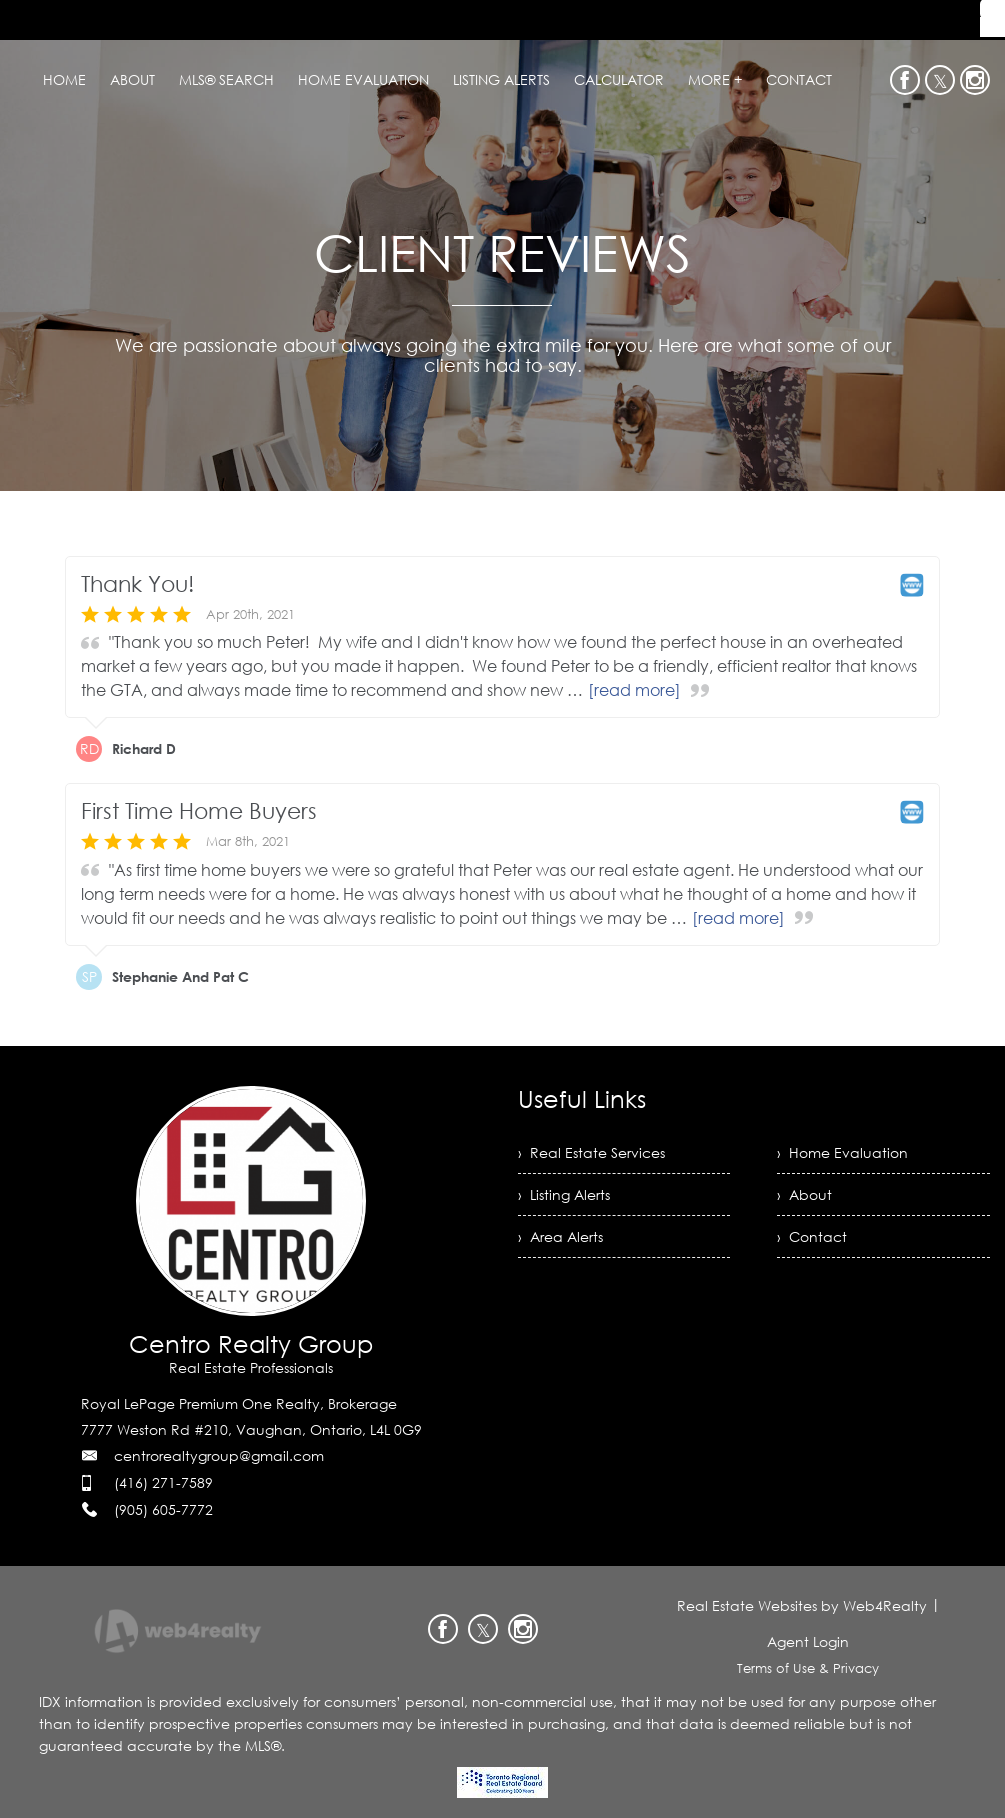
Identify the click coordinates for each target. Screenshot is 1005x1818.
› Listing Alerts (564, 1194)
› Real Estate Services (591, 1152)
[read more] (634, 690)
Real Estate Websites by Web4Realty (802, 1605)
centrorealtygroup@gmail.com (219, 1455)
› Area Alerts (560, 1236)
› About (804, 1194)
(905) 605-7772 (163, 1509)
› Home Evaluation (842, 1152)
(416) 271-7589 (163, 1482)
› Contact (812, 1236)
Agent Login (808, 1641)
